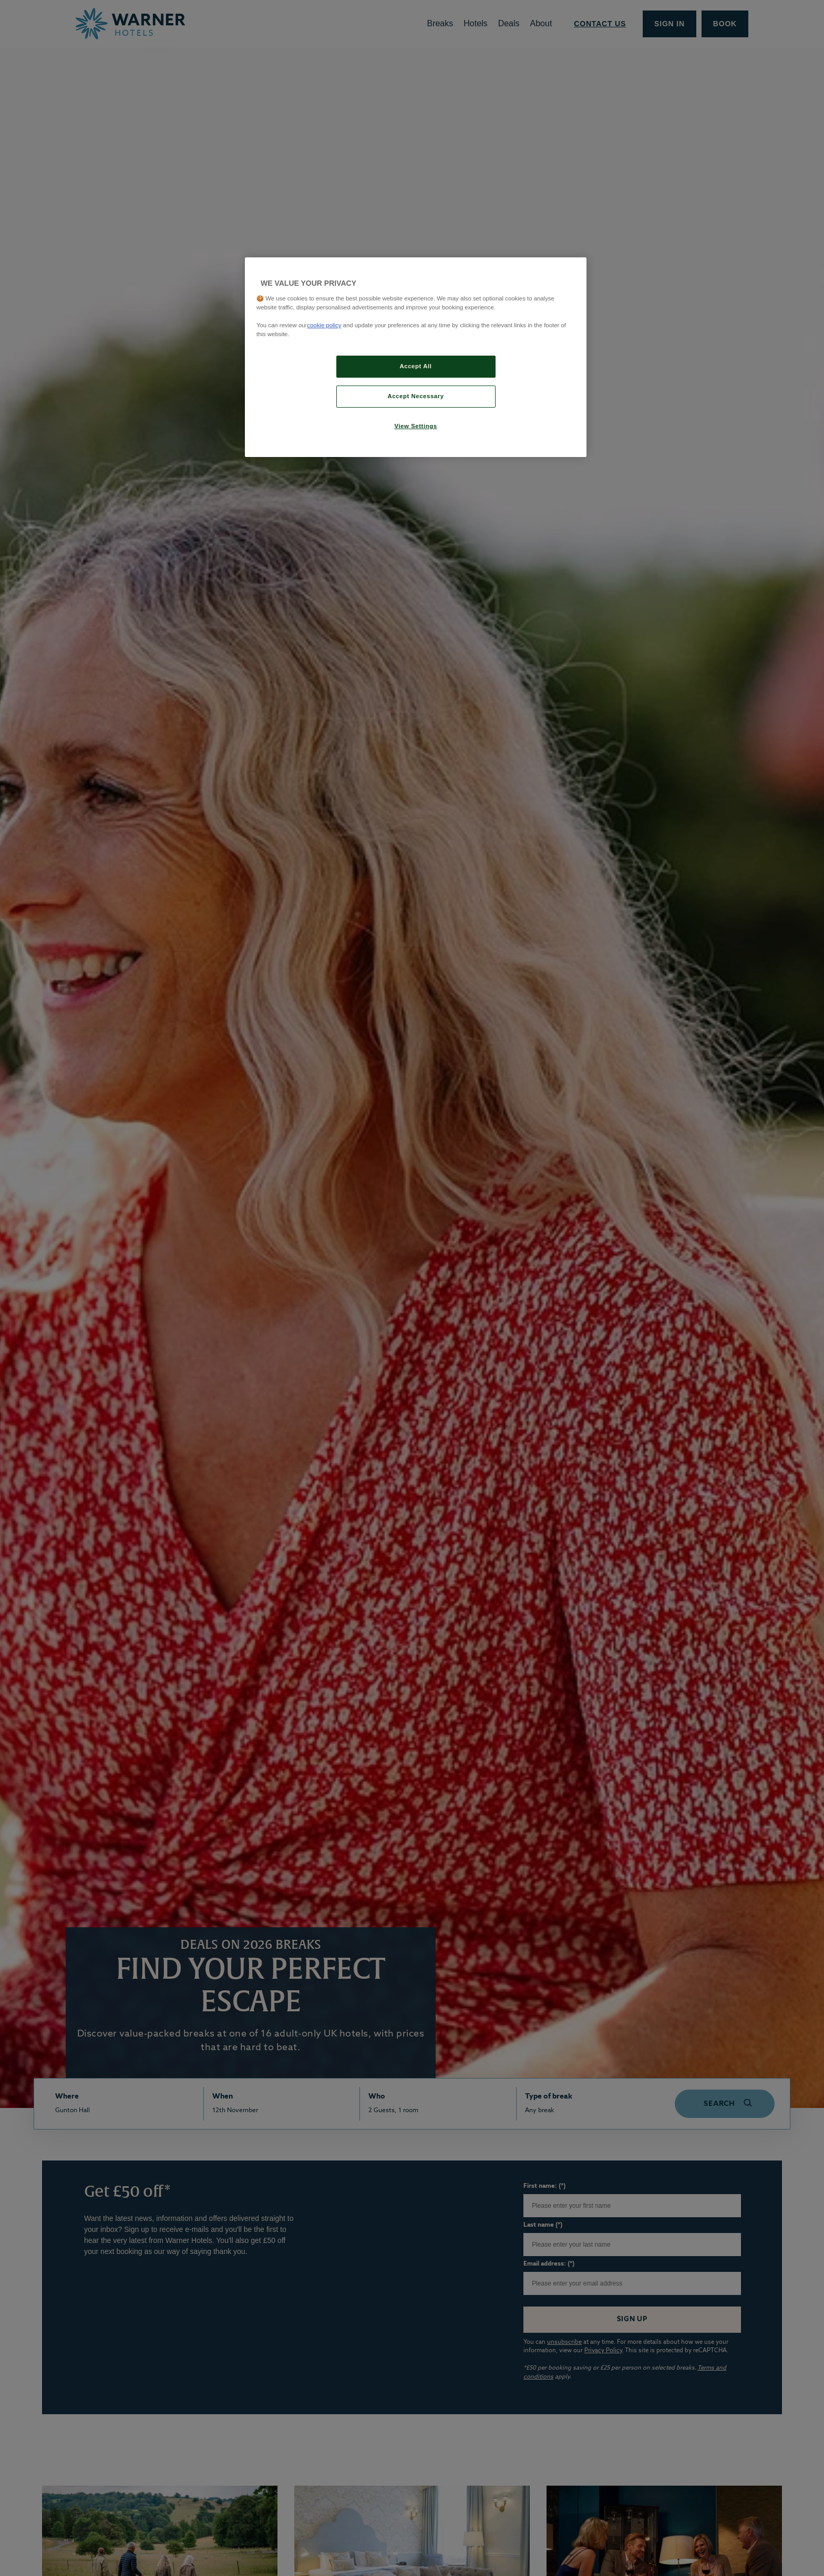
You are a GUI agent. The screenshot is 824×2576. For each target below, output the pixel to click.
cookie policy (324, 325)
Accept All (416, 366)
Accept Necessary (415, 396)
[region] (415, 357)
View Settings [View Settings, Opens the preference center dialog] (415, 426)
